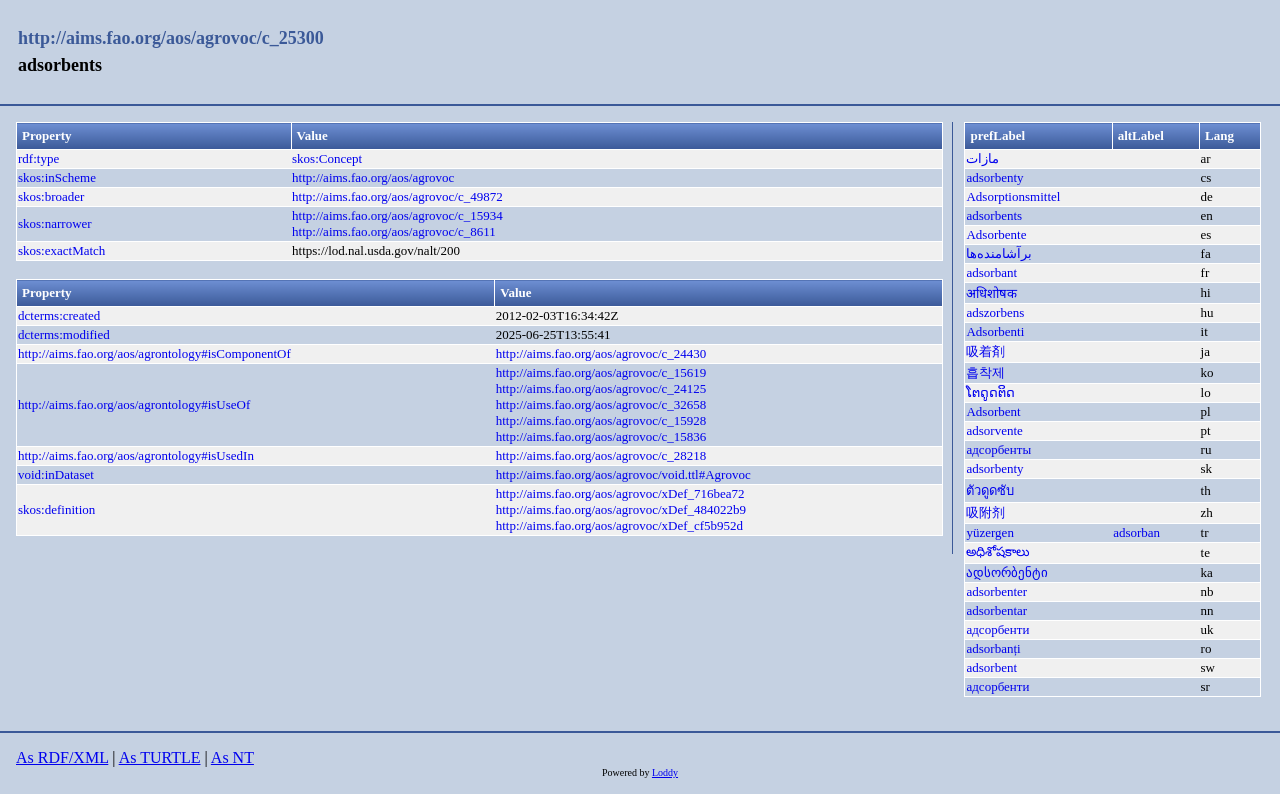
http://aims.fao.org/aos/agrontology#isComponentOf (154, 353)
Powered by (627, 772)
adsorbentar (996, 610)
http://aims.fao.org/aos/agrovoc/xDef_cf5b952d (619, 525)
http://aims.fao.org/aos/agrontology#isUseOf (134, 404)
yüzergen (989, 532)
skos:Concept (327, 158)
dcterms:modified (64, 334)
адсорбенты (998, 449)
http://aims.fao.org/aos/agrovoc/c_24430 (601, 353)
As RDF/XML (62, 757)
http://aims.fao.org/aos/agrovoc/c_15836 (601, 436)
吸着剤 (985, 351)
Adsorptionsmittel (1013, 196)
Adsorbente (996, 234)
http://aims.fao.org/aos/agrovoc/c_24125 (601, 388)
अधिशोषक (991, 293)
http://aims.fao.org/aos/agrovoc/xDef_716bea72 (620, 493)
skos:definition (56, 509)
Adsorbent (993, 411)
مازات (982, 158)
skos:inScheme (57, 177)
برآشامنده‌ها (999, 253)
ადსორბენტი (1007, 572)
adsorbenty (994, 177)
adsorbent (991, 667)
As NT (232, 757)
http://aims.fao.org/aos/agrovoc (373, 177)
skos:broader (51, 196)
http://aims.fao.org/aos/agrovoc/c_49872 (397, 196)
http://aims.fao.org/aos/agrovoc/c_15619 (601, 372)
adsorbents (994, 215)
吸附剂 (985, 512)
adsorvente (994, 430)
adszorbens (995, 312)
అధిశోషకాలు (998, 551)
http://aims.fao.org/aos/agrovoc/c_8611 (394, 231)
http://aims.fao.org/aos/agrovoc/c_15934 (397, 215)
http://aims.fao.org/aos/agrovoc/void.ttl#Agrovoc (623, 474)
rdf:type (38, 158)
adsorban (1136, 532)
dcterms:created (59, 315)
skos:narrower (55, 223)
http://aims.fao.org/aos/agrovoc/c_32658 (601, 404)
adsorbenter (996, 591)
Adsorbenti (995, 331)
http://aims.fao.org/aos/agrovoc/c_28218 (601, 455)
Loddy (665, 772)
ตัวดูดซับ (990, 490)
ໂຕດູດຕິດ (990, 392)
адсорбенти (997, 629)
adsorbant (991, 272)
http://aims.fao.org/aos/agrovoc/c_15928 (601, 420)
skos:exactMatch (61, 250)
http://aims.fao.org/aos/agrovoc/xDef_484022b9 (621, 509)
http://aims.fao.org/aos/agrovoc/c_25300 (171, 38)
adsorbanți (993, 648)
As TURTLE (160, 757)
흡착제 (985, 372)
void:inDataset (56, 474)
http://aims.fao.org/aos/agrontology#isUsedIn (136, 455)
